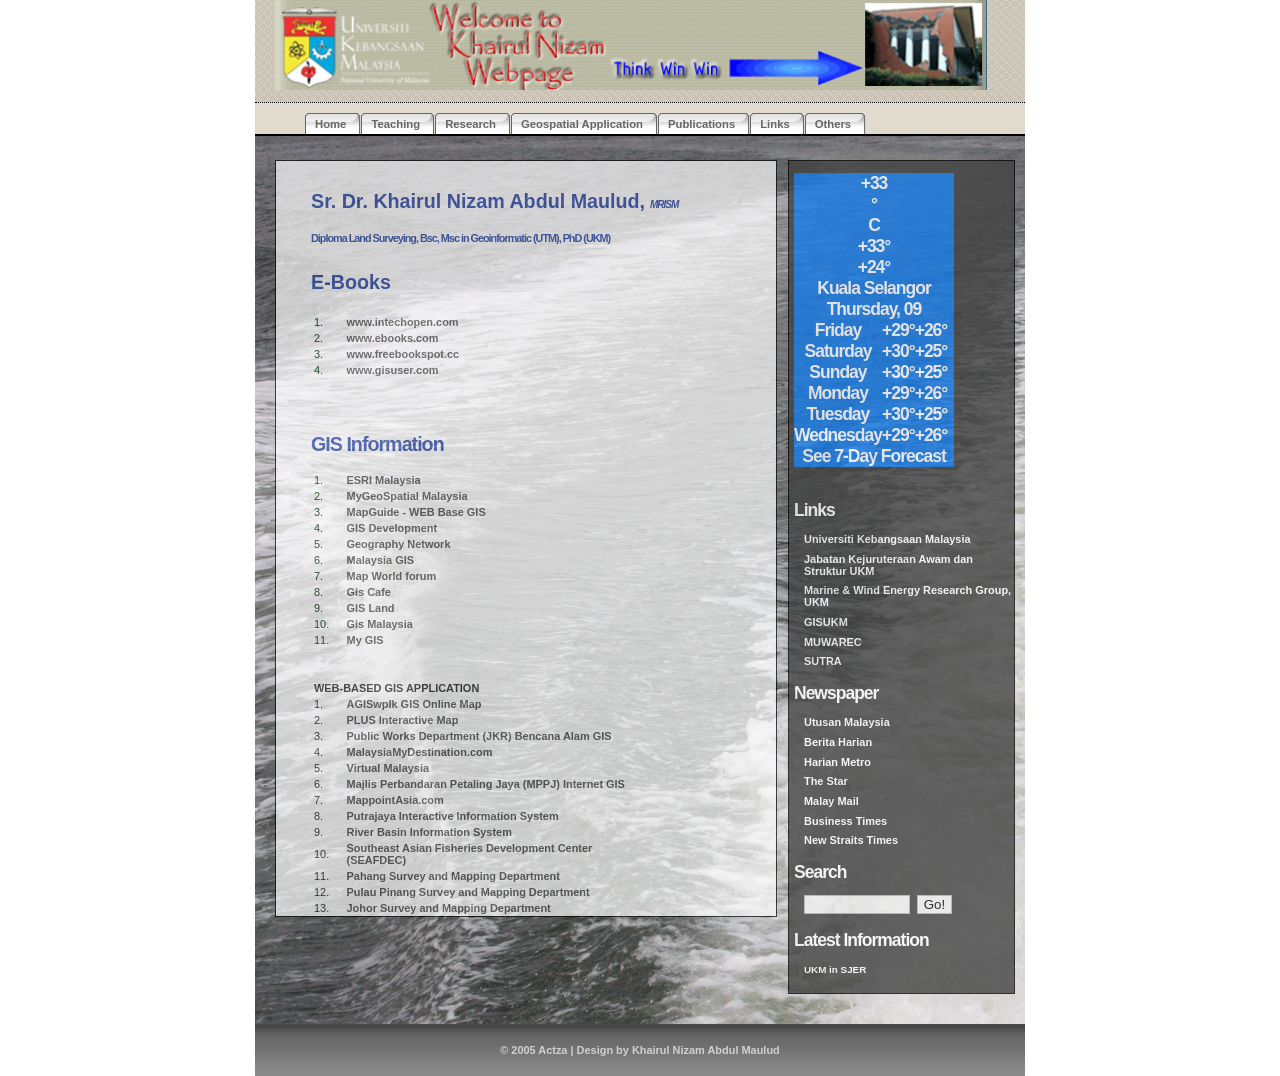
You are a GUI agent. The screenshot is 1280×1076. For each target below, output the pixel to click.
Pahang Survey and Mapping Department (453, 876)
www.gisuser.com (393, 370)
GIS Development (392, 528)
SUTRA (823, 661)
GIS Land (371, 608)
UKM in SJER (835, 969)
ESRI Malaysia (384, 480)
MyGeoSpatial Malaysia (407, 496)
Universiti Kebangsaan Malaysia (887, 539)
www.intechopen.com (403, 322)
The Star (826, 781)
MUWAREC (833, 642)
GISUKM (826, 622)
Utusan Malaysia (847, 722)
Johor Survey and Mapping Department (449, 908)
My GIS (365, 640)
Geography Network (399, 544)
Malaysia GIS (380, 560)
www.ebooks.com (393, 338)
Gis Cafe (369, 592)
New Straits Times (851, 840)
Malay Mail (831, 801)
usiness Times (849, 821)
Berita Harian (838, 742)
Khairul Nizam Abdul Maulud (706, 1050)
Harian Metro (837, 762)
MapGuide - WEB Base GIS (416, 512)
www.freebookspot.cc (403, 354)
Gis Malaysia (380, 624)
